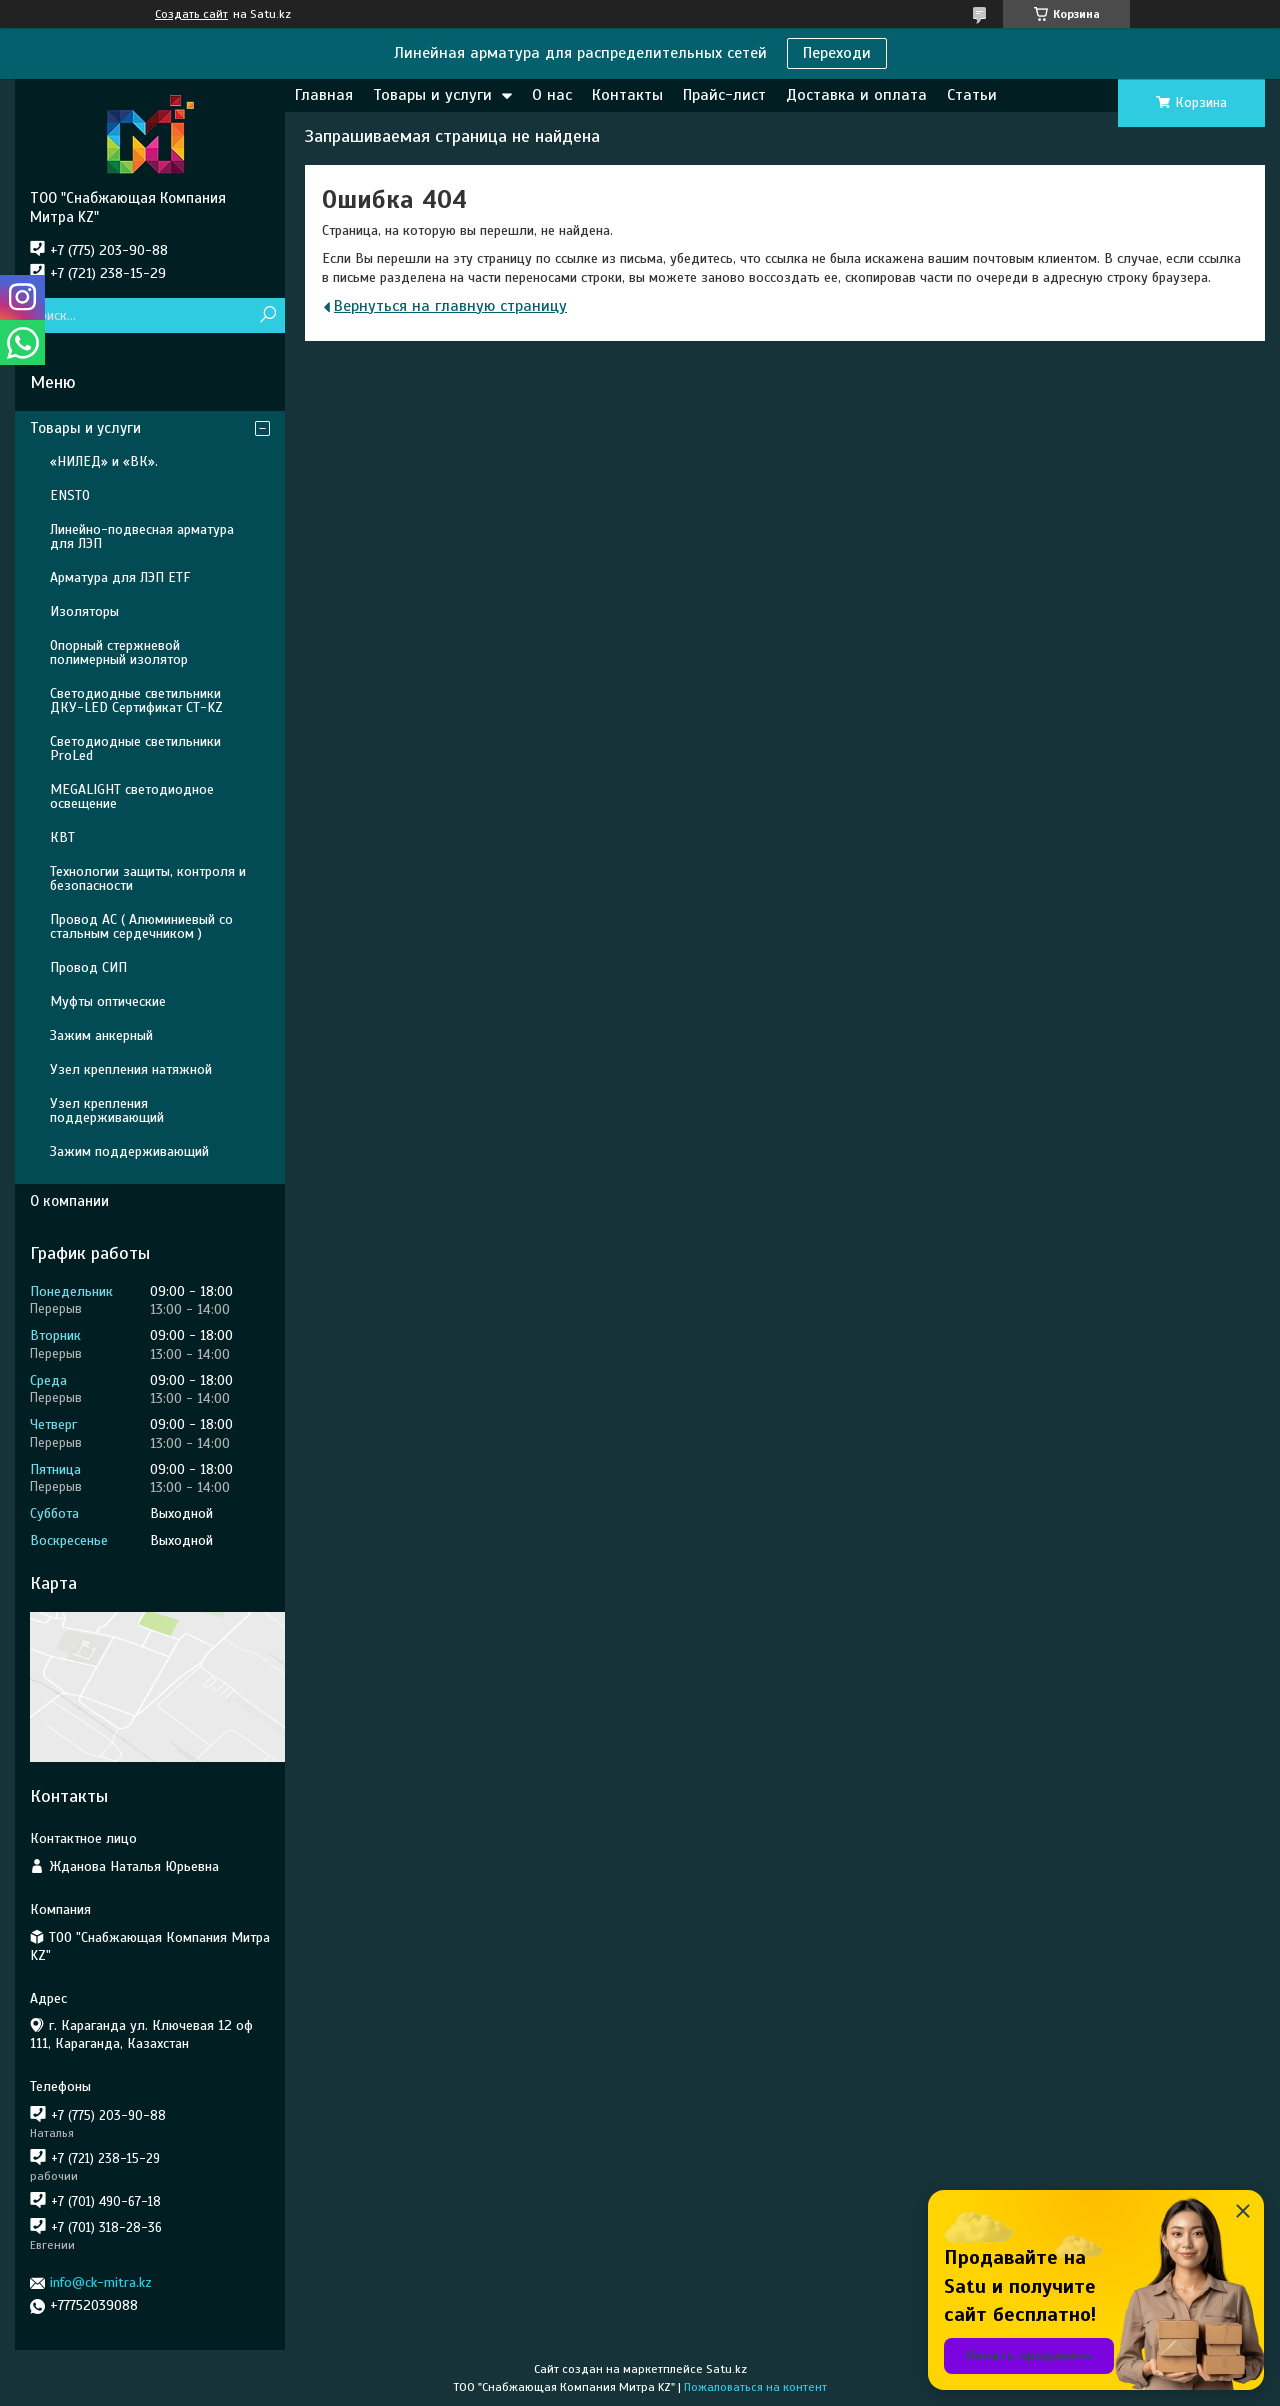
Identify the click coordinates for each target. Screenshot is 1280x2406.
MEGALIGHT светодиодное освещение (132, 796)
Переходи (837, 53)
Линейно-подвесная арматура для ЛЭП (142, 536)
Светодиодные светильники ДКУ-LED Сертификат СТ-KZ (136, 700)
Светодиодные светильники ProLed (135, 748)
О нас (552, 95)
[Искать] (267, 315)
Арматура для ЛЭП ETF (120, 577)
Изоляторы (84, 611)
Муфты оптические (108, 1001)
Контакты (627, 95)
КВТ (62, 837)
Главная (324, 95)
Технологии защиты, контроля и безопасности (148, 878)
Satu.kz (726, 2369)
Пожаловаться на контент (755, 2387)
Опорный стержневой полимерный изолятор (119, 652)
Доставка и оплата (856, 95)
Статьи (972, 95)
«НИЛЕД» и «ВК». (104, 461)
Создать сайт (191, 14)
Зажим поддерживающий (129, 1151)
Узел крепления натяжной (131, 1069)
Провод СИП (88, 967)
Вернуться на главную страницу (450, 306)
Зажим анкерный (101, 1035)
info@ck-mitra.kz (101, 2282)
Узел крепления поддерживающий (107, 1110)
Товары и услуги (432, 95)
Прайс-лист (724, 95)
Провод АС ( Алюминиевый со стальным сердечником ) (141, 926)
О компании (69, 1201)
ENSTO (70, 495)
